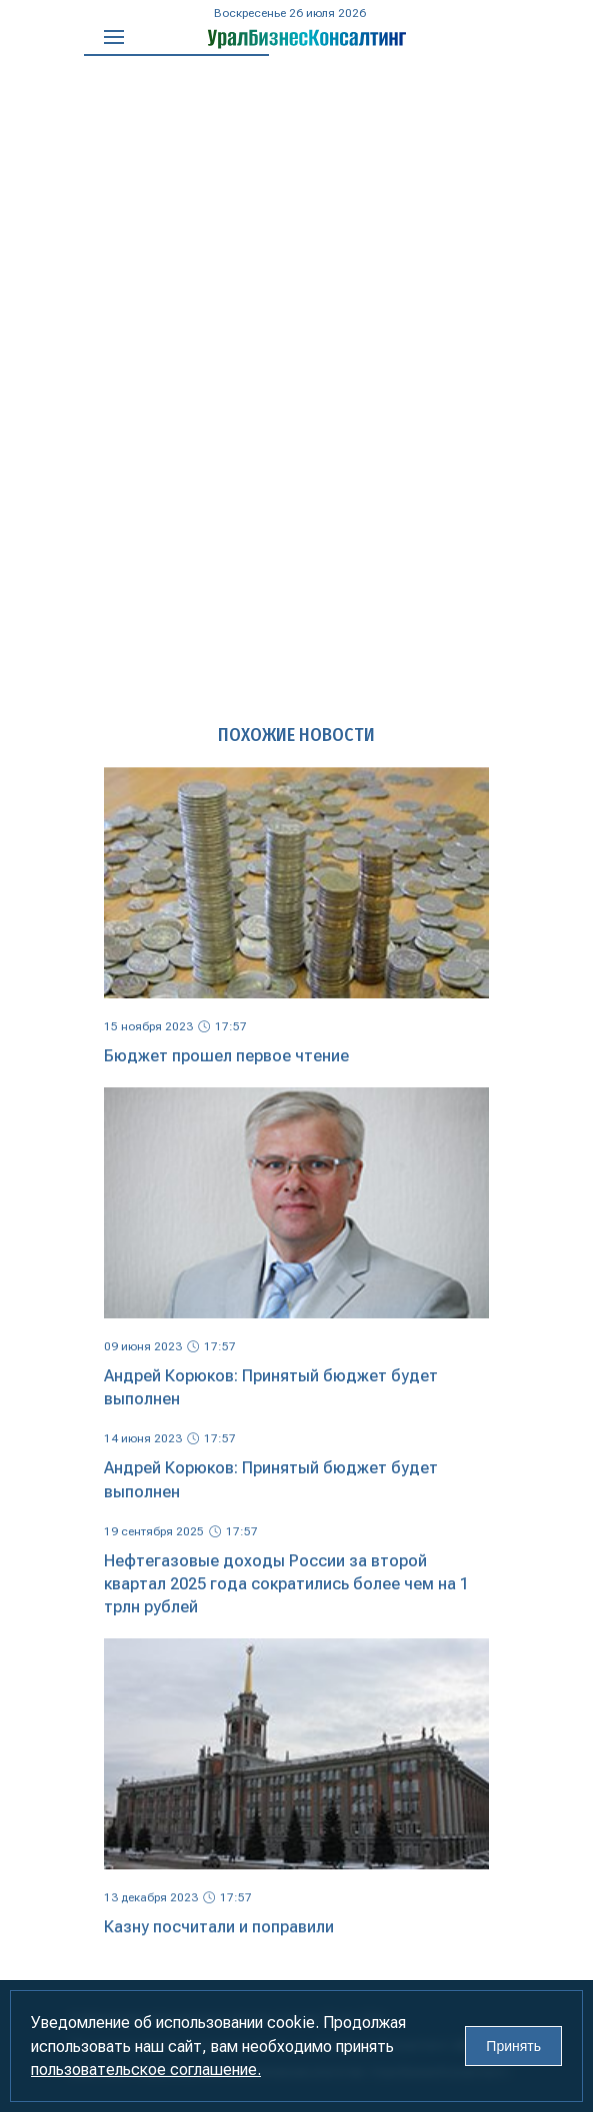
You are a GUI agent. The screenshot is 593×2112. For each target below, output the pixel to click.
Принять (513, 2046)
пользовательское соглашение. (146, 2069)
